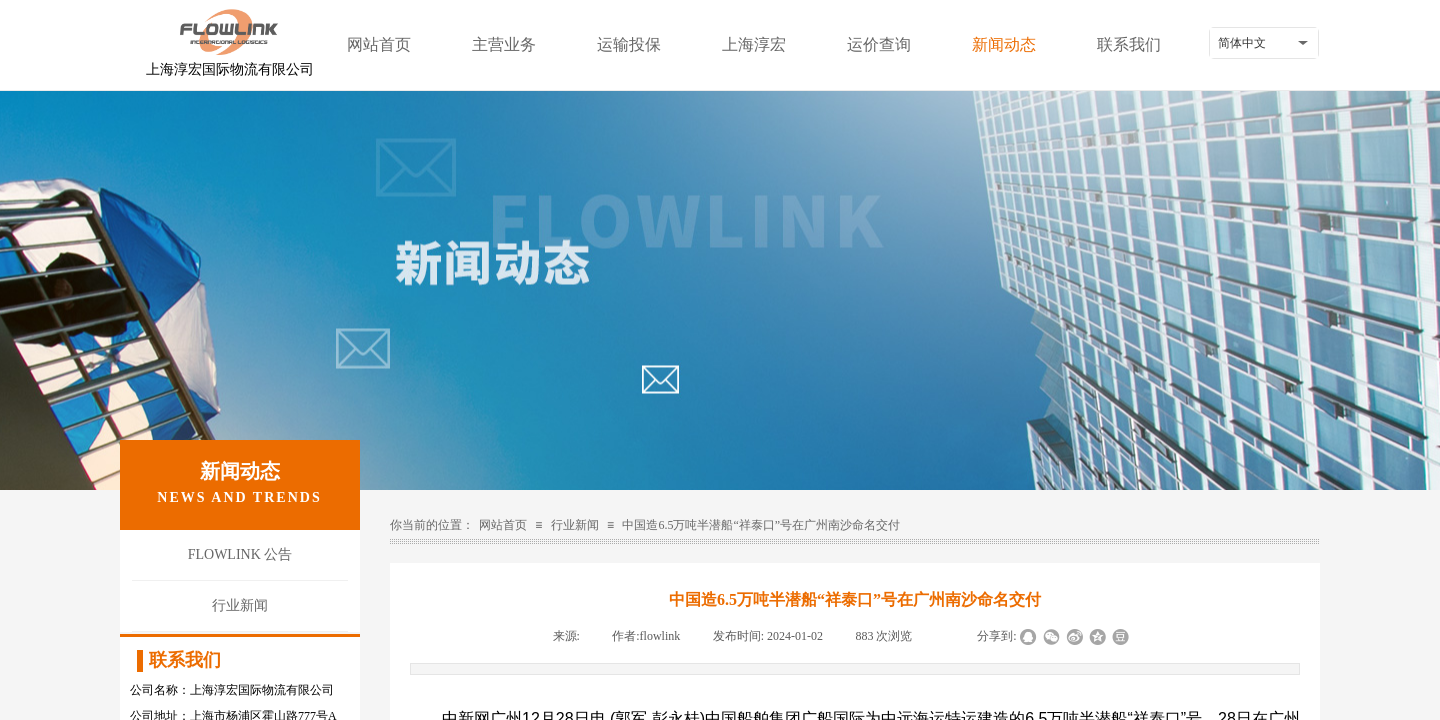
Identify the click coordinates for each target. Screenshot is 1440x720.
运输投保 (629, 44)
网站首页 (379, 44)
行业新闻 (575, 525)
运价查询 (879, 44)
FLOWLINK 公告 (240, 554)
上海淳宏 (754, 44)
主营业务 (504, 44)
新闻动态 (1004, 44)
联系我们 (1129, 44)
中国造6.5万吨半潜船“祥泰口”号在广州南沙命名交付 (761, 525)
